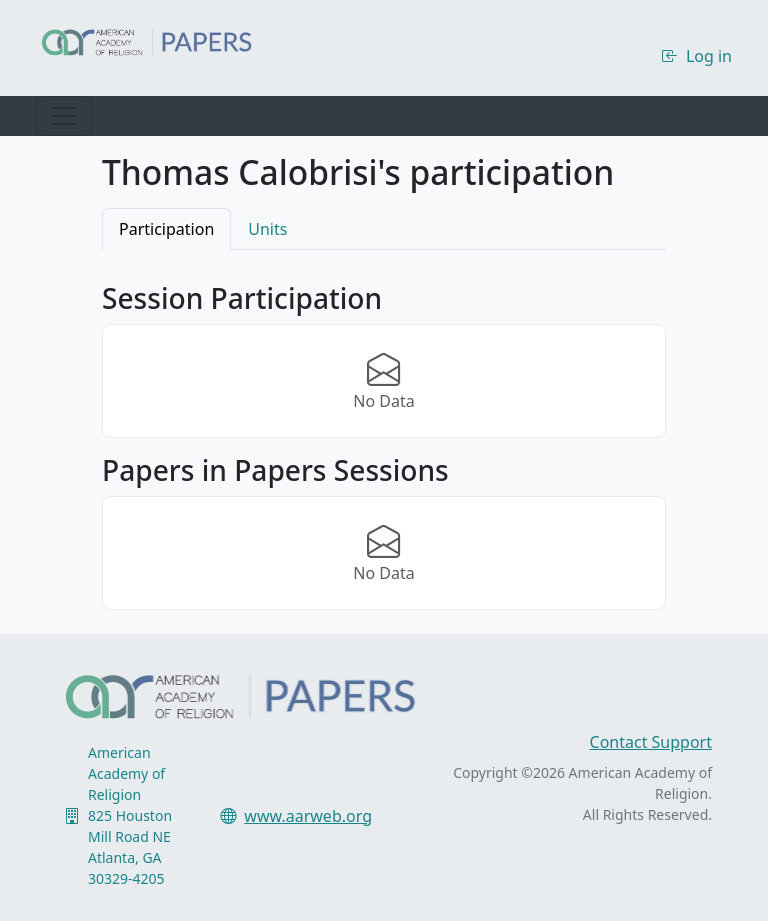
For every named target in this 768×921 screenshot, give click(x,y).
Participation (166, 229)
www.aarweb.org (308, 816)
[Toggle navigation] (64, 116)
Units (267, 229)
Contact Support (651, 742)
